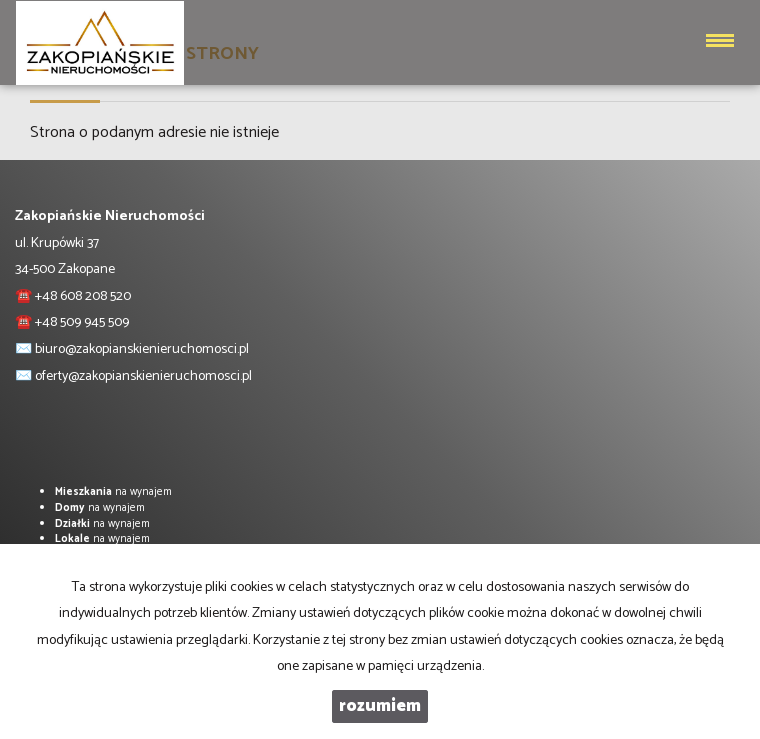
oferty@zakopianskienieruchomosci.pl (143, 376)
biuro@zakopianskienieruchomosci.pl (142, 349)
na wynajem (113, 492)
